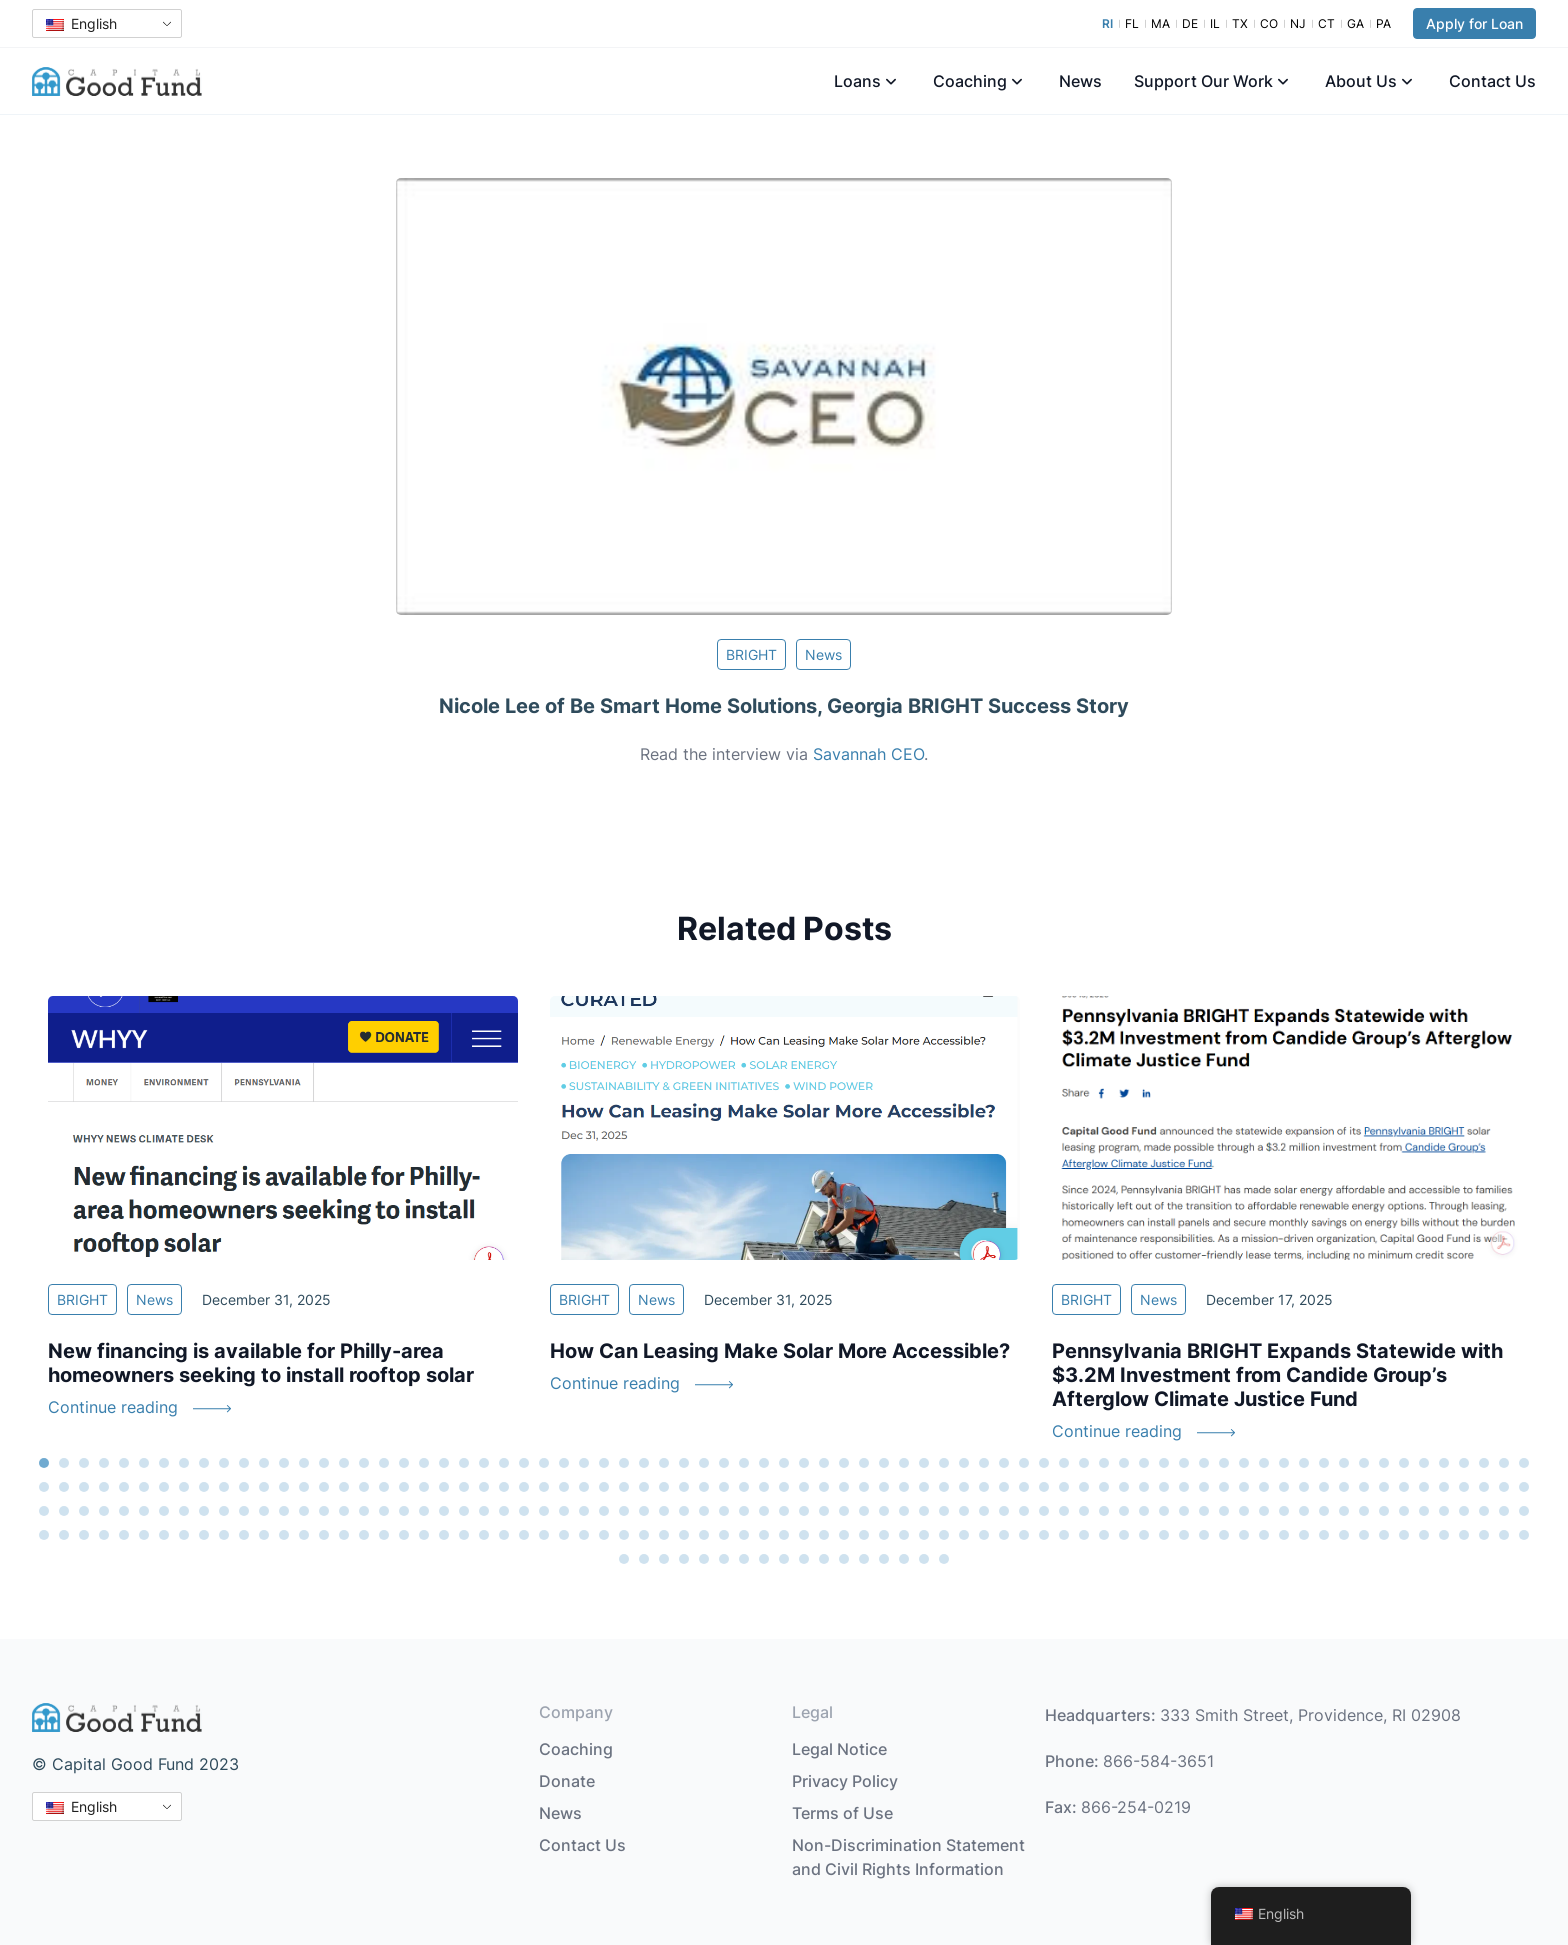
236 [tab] (244, 1535)
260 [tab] (724, 1535)
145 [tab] (1424, 1487)
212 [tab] (1264, 1511)
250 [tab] (524, 1535)
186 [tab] (744, 1511)
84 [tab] (204, 1487)
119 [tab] (904, 1487)
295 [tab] (1424, 1535)
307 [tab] (744, 1559)
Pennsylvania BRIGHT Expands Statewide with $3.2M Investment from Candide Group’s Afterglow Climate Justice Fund (1277, 1375)
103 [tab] (584, 1487)
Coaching (970, 81)
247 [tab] (464, 1535)
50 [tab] (1024, 1463)
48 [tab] (984, 1463)
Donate (567, 1781)
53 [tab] (1084, 1463)
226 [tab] (44, 1535)
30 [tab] (624, 1463)
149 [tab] (1504, 1487)
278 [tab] (1084, 1535)
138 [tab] (1284, 1487)
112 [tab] (764, 1487)
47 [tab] (964, 1463)
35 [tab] (724, 1463)
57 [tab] (1164, 1463)
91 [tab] (344, 1487)
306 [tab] (724, 1559)
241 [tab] (344, 1535)
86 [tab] (244, 1487)
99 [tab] (504, 1487)
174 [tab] (504, 1511)
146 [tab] (1444, 1487)
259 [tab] (704, 1535)
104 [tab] (604, 1487)
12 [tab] (264, 1463)
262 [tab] (764, 1535)
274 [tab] (1004, 1535)
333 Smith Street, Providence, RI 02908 (1310, 1715)
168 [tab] (384, 1511)
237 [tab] (264, 1535)
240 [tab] (324, 1535)
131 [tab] (1144, 1487)
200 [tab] (1024, 1511)
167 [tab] (364, 1511)
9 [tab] (204, 1463)
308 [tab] (764, 1559)
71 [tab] (1444, 1463)
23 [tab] (484, 1463)
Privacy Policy (845, 1781)
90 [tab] (324, 1487)
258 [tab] (684, 1535)
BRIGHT (751, 654)
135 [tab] (1224, 1487)
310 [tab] (804, 1559)
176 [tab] (544, 1511)
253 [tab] (584, 1535)
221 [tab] (1444, 1511)
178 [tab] (584, 1511)
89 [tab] (304, 1487)
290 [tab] (1324, 1535)
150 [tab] (1524, 1487)
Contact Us (1492, 81)
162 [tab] (264, 1511)
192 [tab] (864, 1511)
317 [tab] (944, 1559)
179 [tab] (604, 1511)
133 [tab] (1184, 1487)
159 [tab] (204, 1511)
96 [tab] (444, 1487)
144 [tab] (1404, 1487)
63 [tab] (1284, 1463)
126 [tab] (1044, 1487)
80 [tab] (124, 1487)
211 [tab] (1244, 1511)
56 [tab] (1144, 1463)
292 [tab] (1364, 1535)
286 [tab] (1244, 1535)
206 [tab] (1144, 1511)
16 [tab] (344, 1463)
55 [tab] (1124, 1463)
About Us (1361, 81)
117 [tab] (864, 1487)
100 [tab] (524, 1487)
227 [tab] (64, 1535)
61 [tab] (1244, 1463)
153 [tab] (84, 1511)
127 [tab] (1064, 1487)
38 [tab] (784, 1463)
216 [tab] (1344, 1511)
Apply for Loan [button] (1474, 23)
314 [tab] (884, 1559)
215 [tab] (1324, 1511)
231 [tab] (144, 1535)
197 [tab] (964, 1511)
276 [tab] (1044, 1535)
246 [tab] (444, 1535)
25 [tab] (524, 1463)
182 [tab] (664, 1511)
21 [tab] (444, 1463)
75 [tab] (1524, 1463)
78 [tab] (84, 1487)
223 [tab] (1484, 1511)
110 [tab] (724, 1487)
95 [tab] (424, 1487)
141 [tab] (1344, 1487)
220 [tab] (1424, 1511)
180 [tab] (624, 1511)
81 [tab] (144, 1487)
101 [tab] (544, 1487)
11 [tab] (244, 1463)
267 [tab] (864, 1535)
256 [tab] (644, 1535)
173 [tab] (484, 1511)
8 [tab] (184, 1463)
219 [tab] (1404, 1511)
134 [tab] (1204, 1487)
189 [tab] (804, 1511)
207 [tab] (1164, 1511)
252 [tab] (564, 1535)
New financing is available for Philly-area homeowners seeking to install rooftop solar (261, 1363)
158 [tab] (184, 1511)
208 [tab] (1184, 1511)
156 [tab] (144, 1511)
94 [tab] (404, 1487)
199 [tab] (1004, 1511)
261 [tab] (744, 1535)
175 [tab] (524, 1511)
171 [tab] (444, 1511)
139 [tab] (1304, 1487)
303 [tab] (664, 1559)
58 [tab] (1184, 1463)
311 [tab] (824, 1559)
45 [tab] (924, 1463)
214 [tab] (1304, 1511)
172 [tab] (464, 1511)
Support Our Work (1203, 81)
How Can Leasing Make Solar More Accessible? (780, 1351)
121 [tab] (944, 1487)
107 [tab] (664, 1487)
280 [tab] (1124, 1535)
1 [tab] (44, 1463)
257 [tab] (664, 1535)
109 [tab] (704, 1487)
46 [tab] (944, 1463)
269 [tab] (904, 1535)
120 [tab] (924, 1487)
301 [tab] (624, 1559)
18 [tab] (384, 1463)
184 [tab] (704, 1511)
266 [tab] (844, 1535)
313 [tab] (864, 1559)
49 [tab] (1004, 1463)
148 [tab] (1484, 1487)
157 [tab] (164, 1511)
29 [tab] (604, 1463)
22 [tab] (464, 1463)
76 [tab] (44, 1487)
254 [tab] (604, 1535)
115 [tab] (824, 1487)
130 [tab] (1124, 1487)
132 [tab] (1164, 1487)
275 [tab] (1024, 1535)
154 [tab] (104, 1511)
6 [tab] (144, 1463)
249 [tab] (504, 1535)
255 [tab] (624, 1535)
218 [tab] (1384, 1511)
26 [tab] (544, 1463)
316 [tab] (924, 1559)
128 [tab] (1084, 1487)
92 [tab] (364, 1487)
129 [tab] (1104, 1487)
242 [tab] (364, 1535)
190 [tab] (824, 1511)
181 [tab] (644, 1511)
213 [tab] (1284, 1511)
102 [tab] (564, 1487)
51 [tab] (1044, 1463)
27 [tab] (564, 1463)
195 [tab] (924, 1511)
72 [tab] (1464, 1463)
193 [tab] (884, 1511)
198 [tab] (984, 1511)
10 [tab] (224, 1463)
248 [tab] (484, 1535)
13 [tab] (284, 1463)
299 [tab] (1504, 1535)
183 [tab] (684, 1511)
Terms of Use (842, 1813)
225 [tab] (1524, 1511)
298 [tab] (1484, 1535)
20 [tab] (424, 1463)
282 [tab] (1164, 1535)
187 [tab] (764, 1511)
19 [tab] (404, 1463)
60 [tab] (1224, 1463)
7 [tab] (164, 1463)
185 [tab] (724, 1511)
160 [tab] (224, 1511)
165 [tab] (324, 1511)
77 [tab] (64, 1487)
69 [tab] (1404, 1463)
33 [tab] (684, 1463)
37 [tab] (764, 1463)
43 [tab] (884, 1463)
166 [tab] (344, 1511)
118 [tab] (884, 1487)
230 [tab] (124, 1535)
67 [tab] (1364, 1463)
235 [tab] (224, 1535)
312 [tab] (844, 1559)
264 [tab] (804, 1535)
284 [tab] (1204, 1535)
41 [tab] (844, 1463)
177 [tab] (564, 1511)
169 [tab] (404, 1511)
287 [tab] (1264, 1535)
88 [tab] (284, 1487)
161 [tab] (244, 1511)
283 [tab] (1184, 1535)
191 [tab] (844, 1511)
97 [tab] (464, 1487)
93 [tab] (384, 1487)
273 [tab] (984, 1535)
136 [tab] (1244, 1487)
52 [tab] (1064, 1463)
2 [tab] (64, 1463)
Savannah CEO (868, 754)
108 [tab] (684, 1487)
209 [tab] (1204, 1511)
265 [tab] (824, 1535)
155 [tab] (124, 1511)
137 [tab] (1264, 1487)
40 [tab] (824, 1463)
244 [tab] (404, 1535)
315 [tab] (904, 1559)
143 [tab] (1384, 1487)
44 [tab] (904, 1463)
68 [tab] (1384, 1463)
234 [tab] (204, 1535)
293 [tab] (1384, 1535)
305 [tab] (704, 1559)
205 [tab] (1124, 1511)
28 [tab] (584, 1463)
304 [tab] (684, 1559)
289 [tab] (1304, 1535)
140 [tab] (1324, 1487)
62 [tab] (1264, 1463)
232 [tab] (164, 1535)
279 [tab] (1104, 1535)
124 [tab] (1004, 1487)
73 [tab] (1484, 1463)
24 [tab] (504, 1463)
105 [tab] (624, 1487)
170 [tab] (424, 1511)
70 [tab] (1424, 1463)
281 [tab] (1144, 1535)
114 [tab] (804, 1487)
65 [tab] (1324, 1463)
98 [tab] (484, 1487)
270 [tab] (924, 1535)
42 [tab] (864, 1463)
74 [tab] (1504, 1463)
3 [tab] (84, 1463)
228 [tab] (84, 1535)
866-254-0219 (1136, 1807)
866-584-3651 (1158, 1761)
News (1080, 81)
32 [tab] (664, 1463)
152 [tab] (64, 1511)
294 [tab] (1404, 1535)
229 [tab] (104, 1535)
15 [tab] (324, 1463)
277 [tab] (1064, 1535)
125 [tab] (1024, 1487)
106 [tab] (644, 1487)
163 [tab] (284, 1511)
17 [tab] (364, 1463)
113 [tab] (784, 1487)
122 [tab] (964, 1487)
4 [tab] (104, 1463)
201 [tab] (1044, 1511)
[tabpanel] (283, 1219)
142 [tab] (1364, 1487)
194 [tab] (904, 1511)
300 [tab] (1524, 1535)
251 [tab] (544, 1535)
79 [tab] (104, 1487)
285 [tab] (1224, 1535)
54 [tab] (1104, 1463)
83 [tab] (184, 1487)
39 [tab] (804, 1463)
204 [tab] (1104, 1511)
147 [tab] (1464, 1487)
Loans (857, 81)
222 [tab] (1464, 1511)
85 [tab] (224, 1487)
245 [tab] (424, 1535)
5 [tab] (124, 1463)
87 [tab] (264, 1487)
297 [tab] (1464, 1535)
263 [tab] (784, 1535)
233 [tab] (184, 1535)
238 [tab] (284, 1535)
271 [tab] (944, 1535)
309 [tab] (784, 1559)
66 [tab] (1344, 1463)
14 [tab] (304, 1463)
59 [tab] (1204, 1463)
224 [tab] (1504, 1511)
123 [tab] (984, 1487)
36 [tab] (744, 1463)
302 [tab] (644, 1559)
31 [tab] (644, 1463)
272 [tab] (964, 1535)
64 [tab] (1304, 1463)
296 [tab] (1444, 1535)
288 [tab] (1284, 1535)
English (81, 23)
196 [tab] (944, 1511)
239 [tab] (304, 1535)
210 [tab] (1224, 1511)
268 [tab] (884, 1535)
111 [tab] (744, 1487)
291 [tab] (1344, 1535)
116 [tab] (844, 1487)
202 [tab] (1064, 1511)
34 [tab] (704, 1463)
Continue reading (113, 1407)
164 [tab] (304, 1511)
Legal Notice (839, 1749)
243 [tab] (384, 1535)
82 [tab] (164, 1487)
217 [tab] (1364, 1511)
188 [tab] (784, 1511)
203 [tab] (1084, 1511)
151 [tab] (44, 1511)
